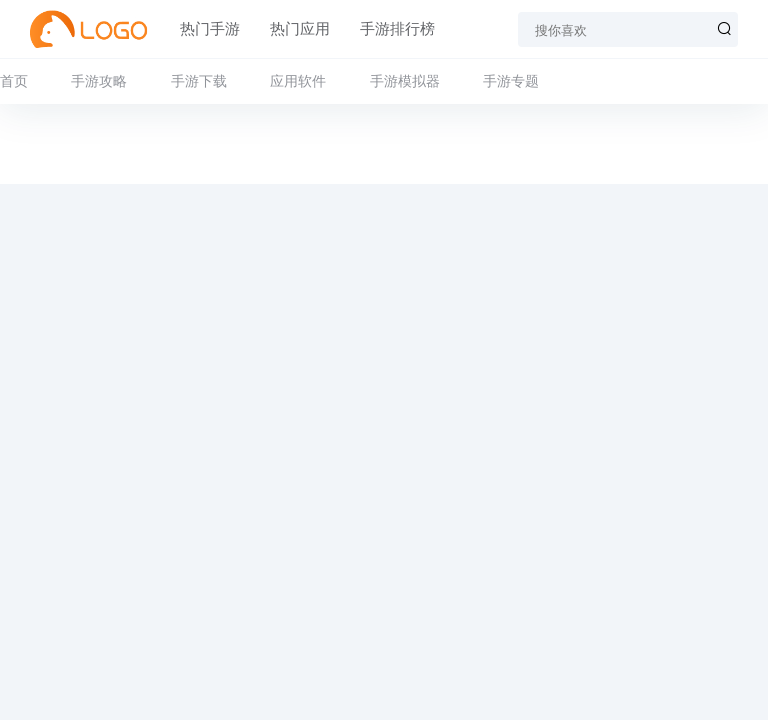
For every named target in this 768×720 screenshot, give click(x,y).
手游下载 (199, 81)
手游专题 (511, 81)
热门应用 (300, 29)
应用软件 (298, 81)
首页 (14, 81)
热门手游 (210, 29)
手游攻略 (99, 81)
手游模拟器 (405, 81)
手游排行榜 (397, 29)
